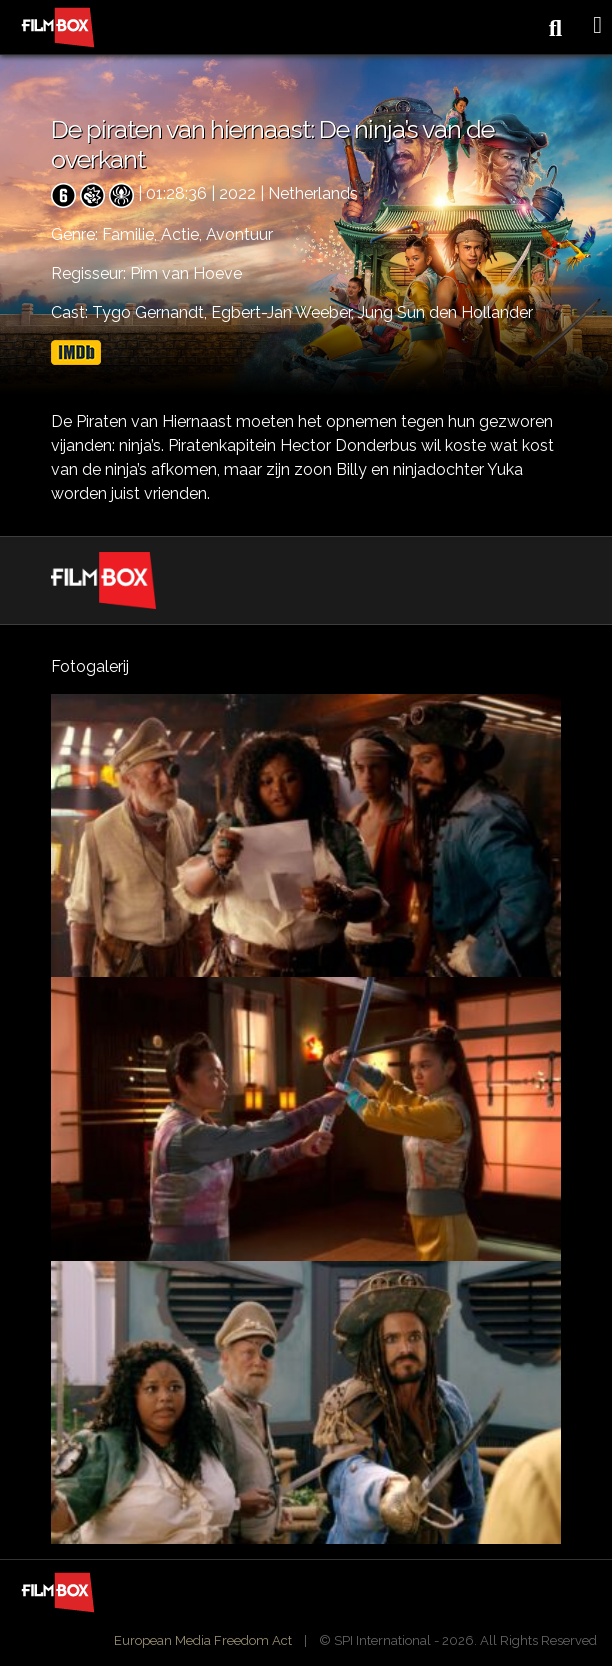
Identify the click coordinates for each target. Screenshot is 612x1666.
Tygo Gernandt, (151, 312)
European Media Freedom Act (203, 1640)
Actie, (183, 234)
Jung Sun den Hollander (445, 312)
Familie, (131, 234)
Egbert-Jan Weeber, (284, 312)
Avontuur (239, 234)
